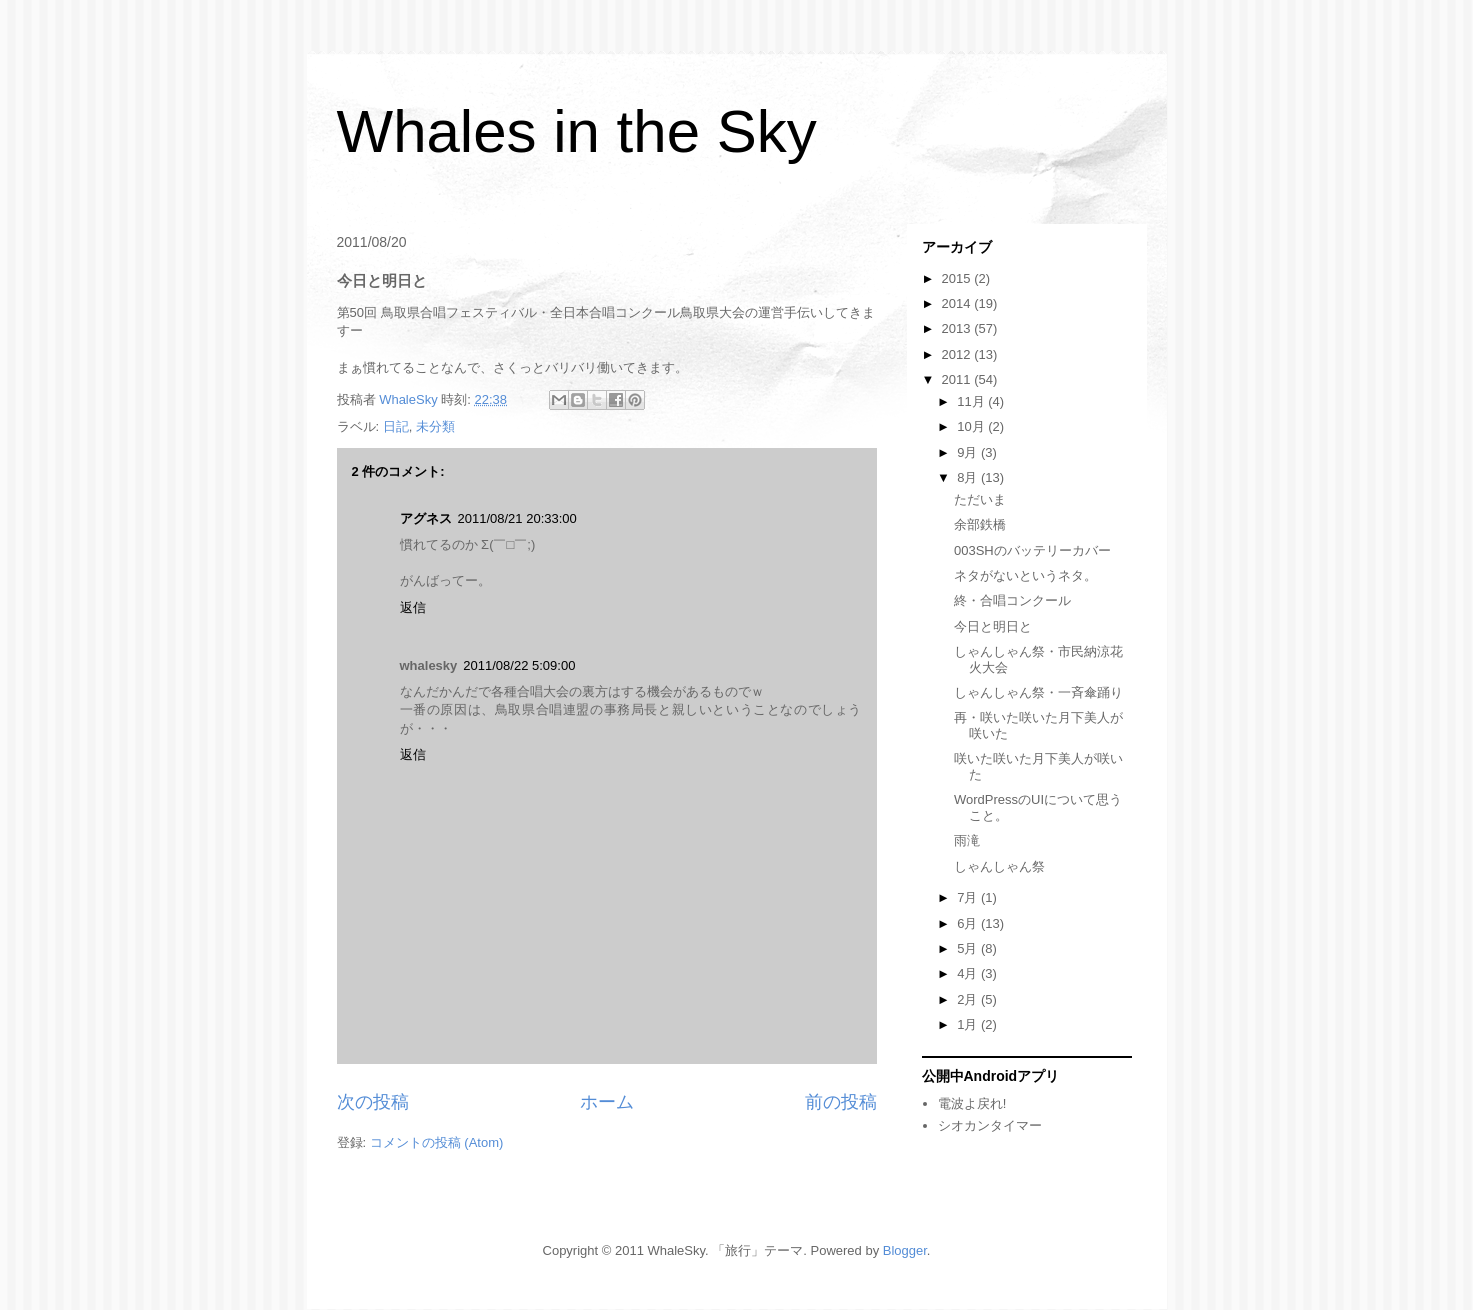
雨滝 (967, 840)
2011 (958, 379)
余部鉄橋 (980, 524)
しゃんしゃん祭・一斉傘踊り (1038, 692)
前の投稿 (841, 1102)
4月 (969, 973)
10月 (972, 426)
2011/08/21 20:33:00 (517, 518)
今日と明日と (993, 626)
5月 (969, 948)
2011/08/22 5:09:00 (519, 665)
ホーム (607, 1102)
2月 (969, 999)
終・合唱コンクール (1012, 600)
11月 (972, 401)
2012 (958, 354)
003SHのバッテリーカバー (1032, 550)
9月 (969, 452)
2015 (958, 278)
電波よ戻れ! (972, 1103)
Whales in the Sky (577, 131)
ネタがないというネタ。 (1025, 575)
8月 (969, 477)
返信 (413, 607)
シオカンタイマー (990, 1125)
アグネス (426, 518)
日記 (396, 426)
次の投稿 (373, 1102)
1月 (969, 1024)
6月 (969, 923)
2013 (958, 328)
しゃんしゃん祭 (999, 866)
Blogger (905, 1250)
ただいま (980, 499)
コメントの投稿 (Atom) (437, 1142)
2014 (958, 303)
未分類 (435, 426)
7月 (969, 897)
